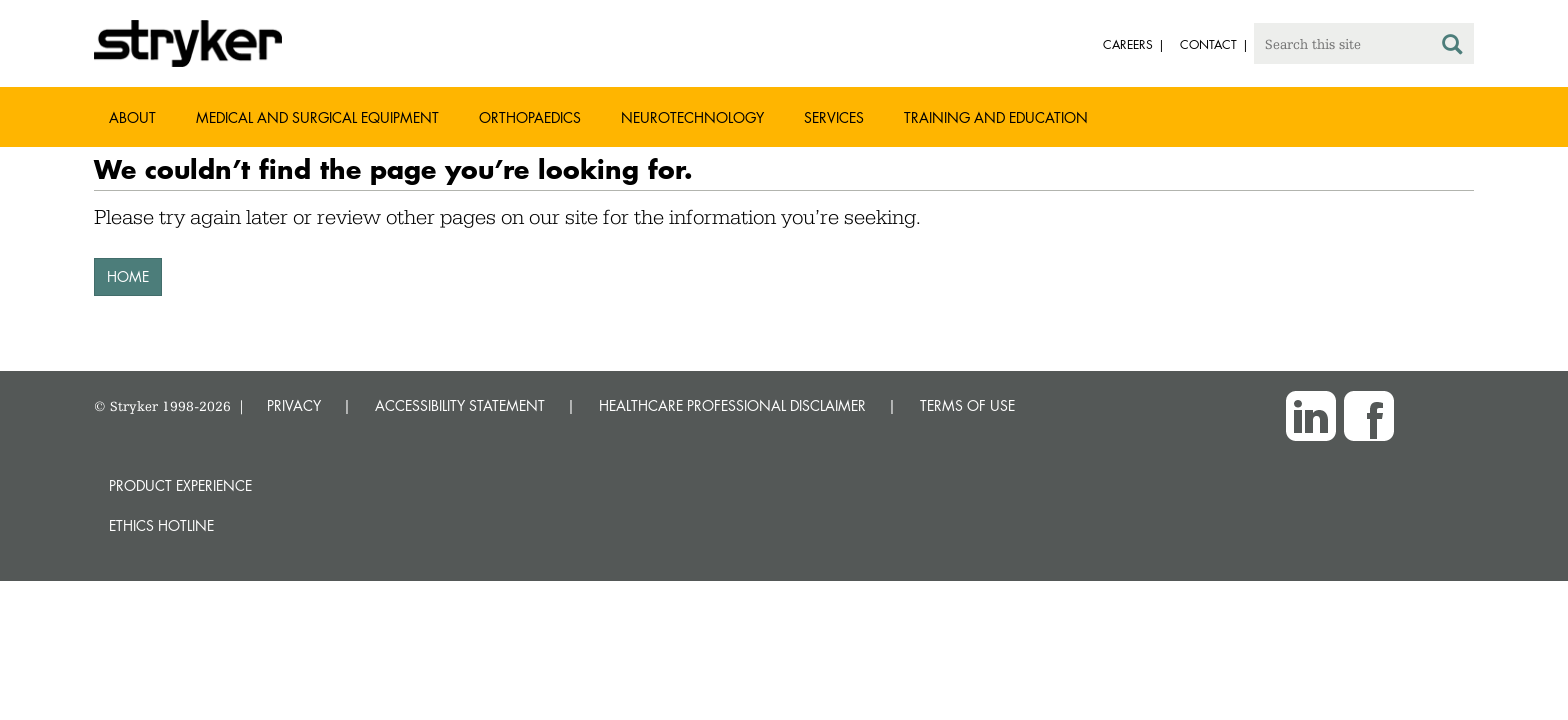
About (132, 117)
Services (834, 117)
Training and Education (996, 117)
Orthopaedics (530, 117)
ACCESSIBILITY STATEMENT (460, 405)
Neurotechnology (692, 117)
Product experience (180, 485)
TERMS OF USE (967, 405)
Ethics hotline (161, 525)
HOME (128, 276)
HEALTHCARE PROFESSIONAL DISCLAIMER (732, 405)
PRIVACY (294, 405)
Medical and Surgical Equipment (317, 117)
